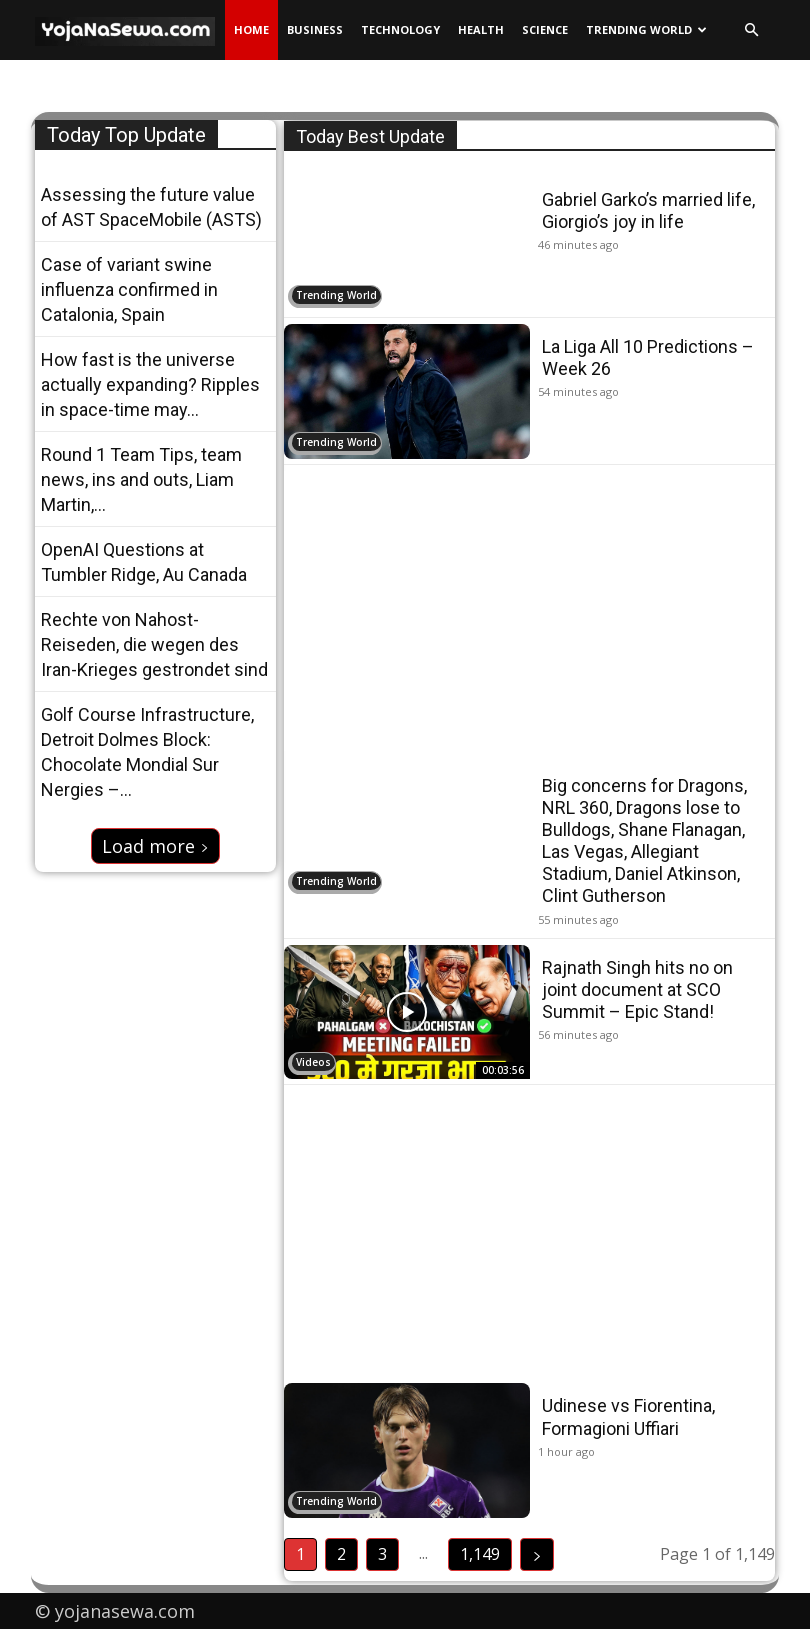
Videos (313, 1062)
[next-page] (537, 1554)
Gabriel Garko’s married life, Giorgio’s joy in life (648, 210)
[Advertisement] (529, 611)
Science (545, 29)
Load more (155, 846)
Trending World (646, 29)
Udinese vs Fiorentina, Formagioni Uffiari (628, 1416)
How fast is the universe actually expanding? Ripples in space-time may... (150, 384)
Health (481, 29)
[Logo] (130, 30)
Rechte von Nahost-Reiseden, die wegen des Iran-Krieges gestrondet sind (154, 644)
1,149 (480, 1554)
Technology (400, 29)
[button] (751, 30)
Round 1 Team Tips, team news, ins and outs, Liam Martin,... (141, 479)
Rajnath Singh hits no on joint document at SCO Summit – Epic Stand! (637, 988)
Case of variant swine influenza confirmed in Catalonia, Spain (129, 289)
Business (315, 29)
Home (251, 29)
